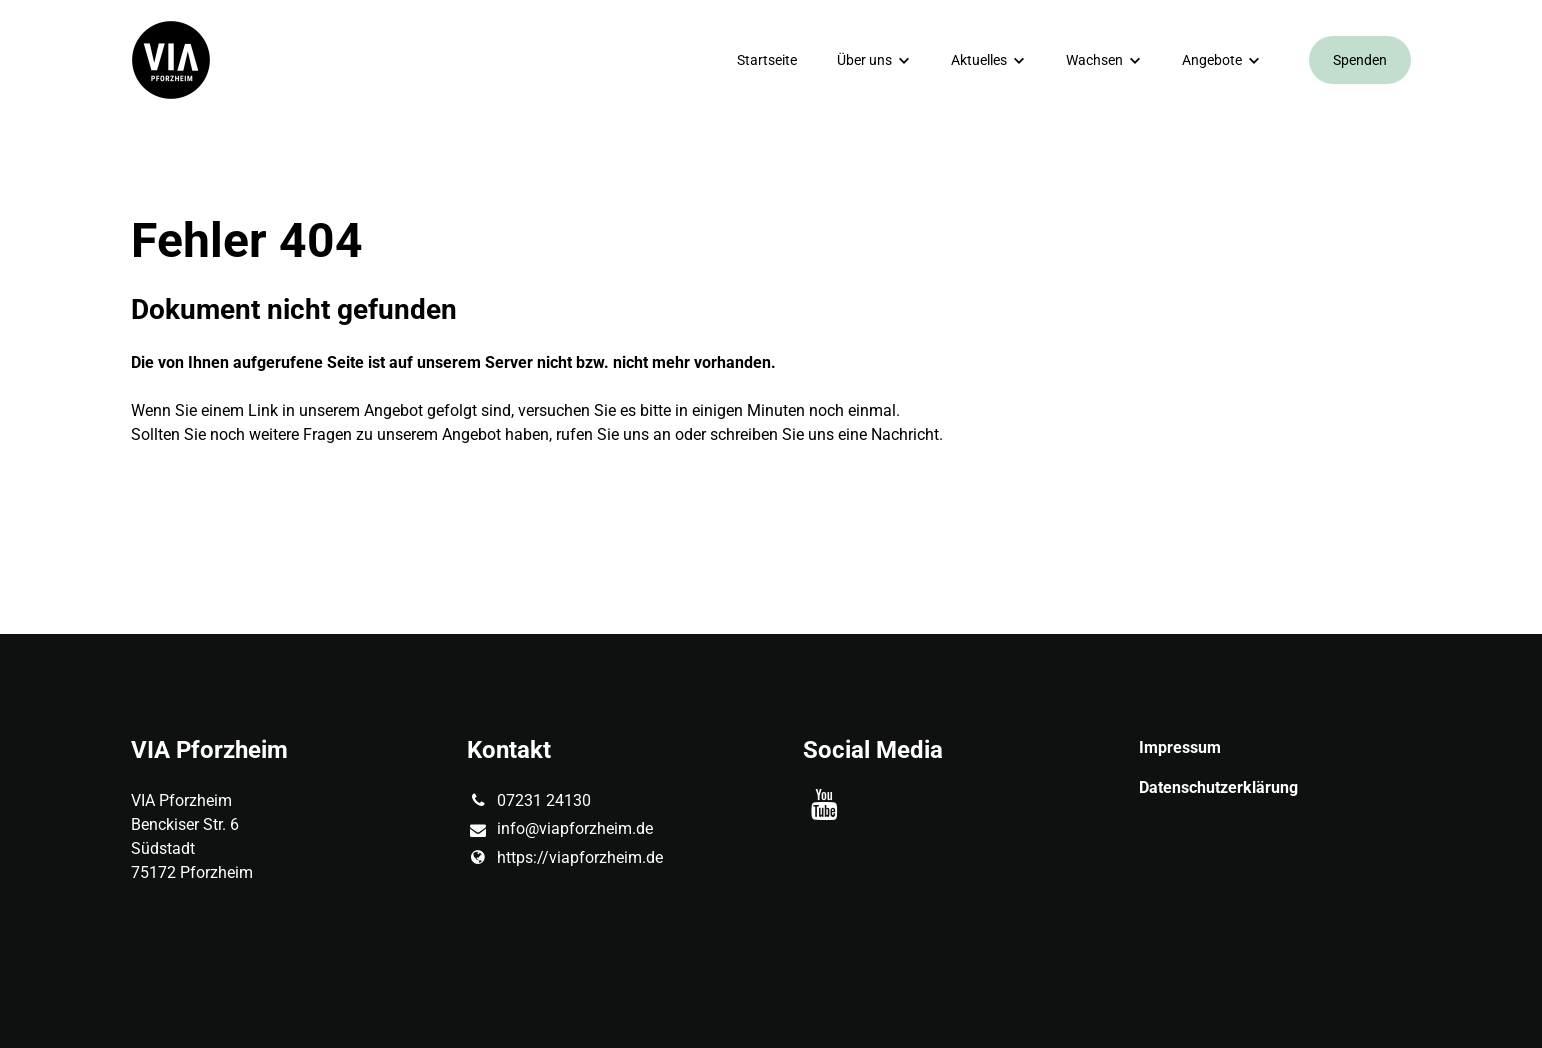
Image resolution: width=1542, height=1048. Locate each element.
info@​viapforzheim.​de (560, 830)
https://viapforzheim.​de (565, 858)
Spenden (1360, 60)
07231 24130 (529, 801)
